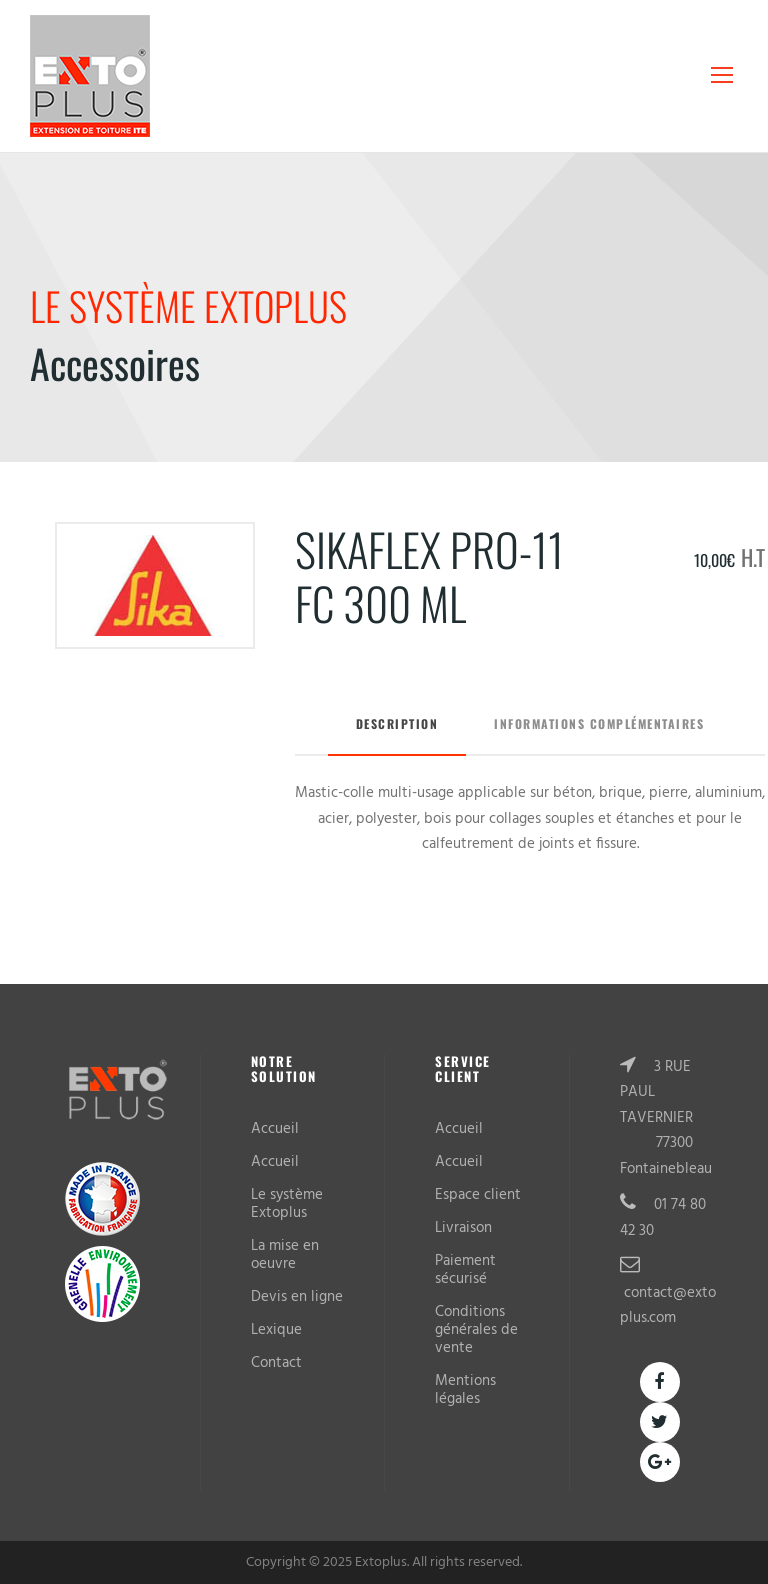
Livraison (463, 1228)
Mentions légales (465, 1390)
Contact (276, 1363)
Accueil (275, 1129)
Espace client (478, 1195)
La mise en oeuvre (285, 1255)
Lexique (276, 1330)
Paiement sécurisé (465, 1270)
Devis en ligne (297, 1297)
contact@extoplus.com (668, 1306)
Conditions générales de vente (476, 1330)
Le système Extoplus (287, 1204)
